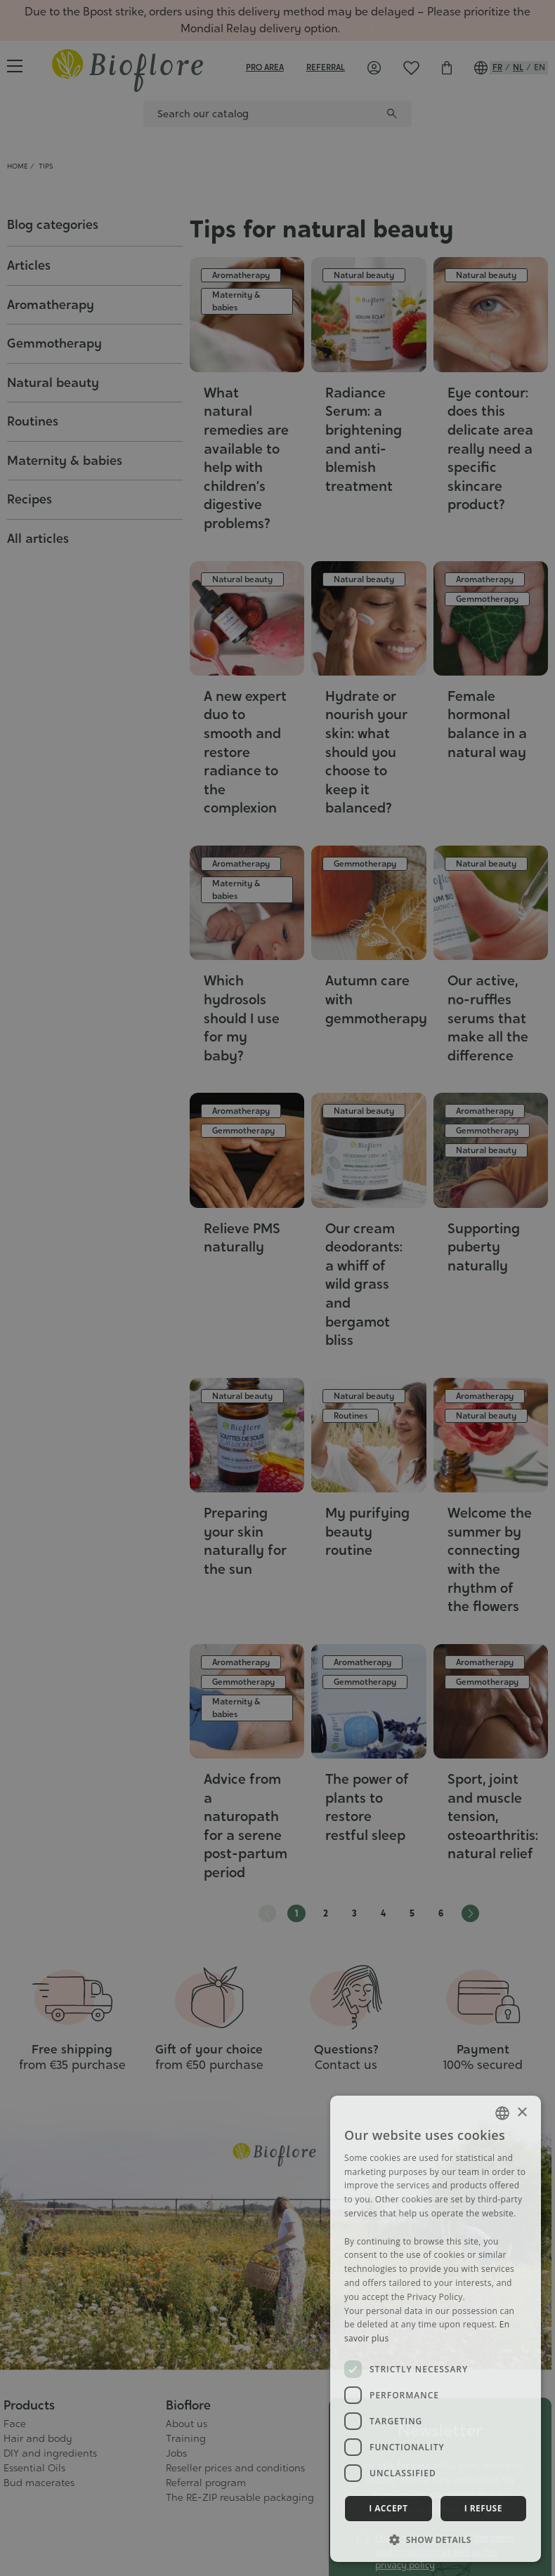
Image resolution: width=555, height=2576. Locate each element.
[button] (435, 2539)
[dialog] (435, 2329)
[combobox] (502, 2113)
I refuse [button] (483, 2508)
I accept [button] (388, 2508)
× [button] (521, 2113)
